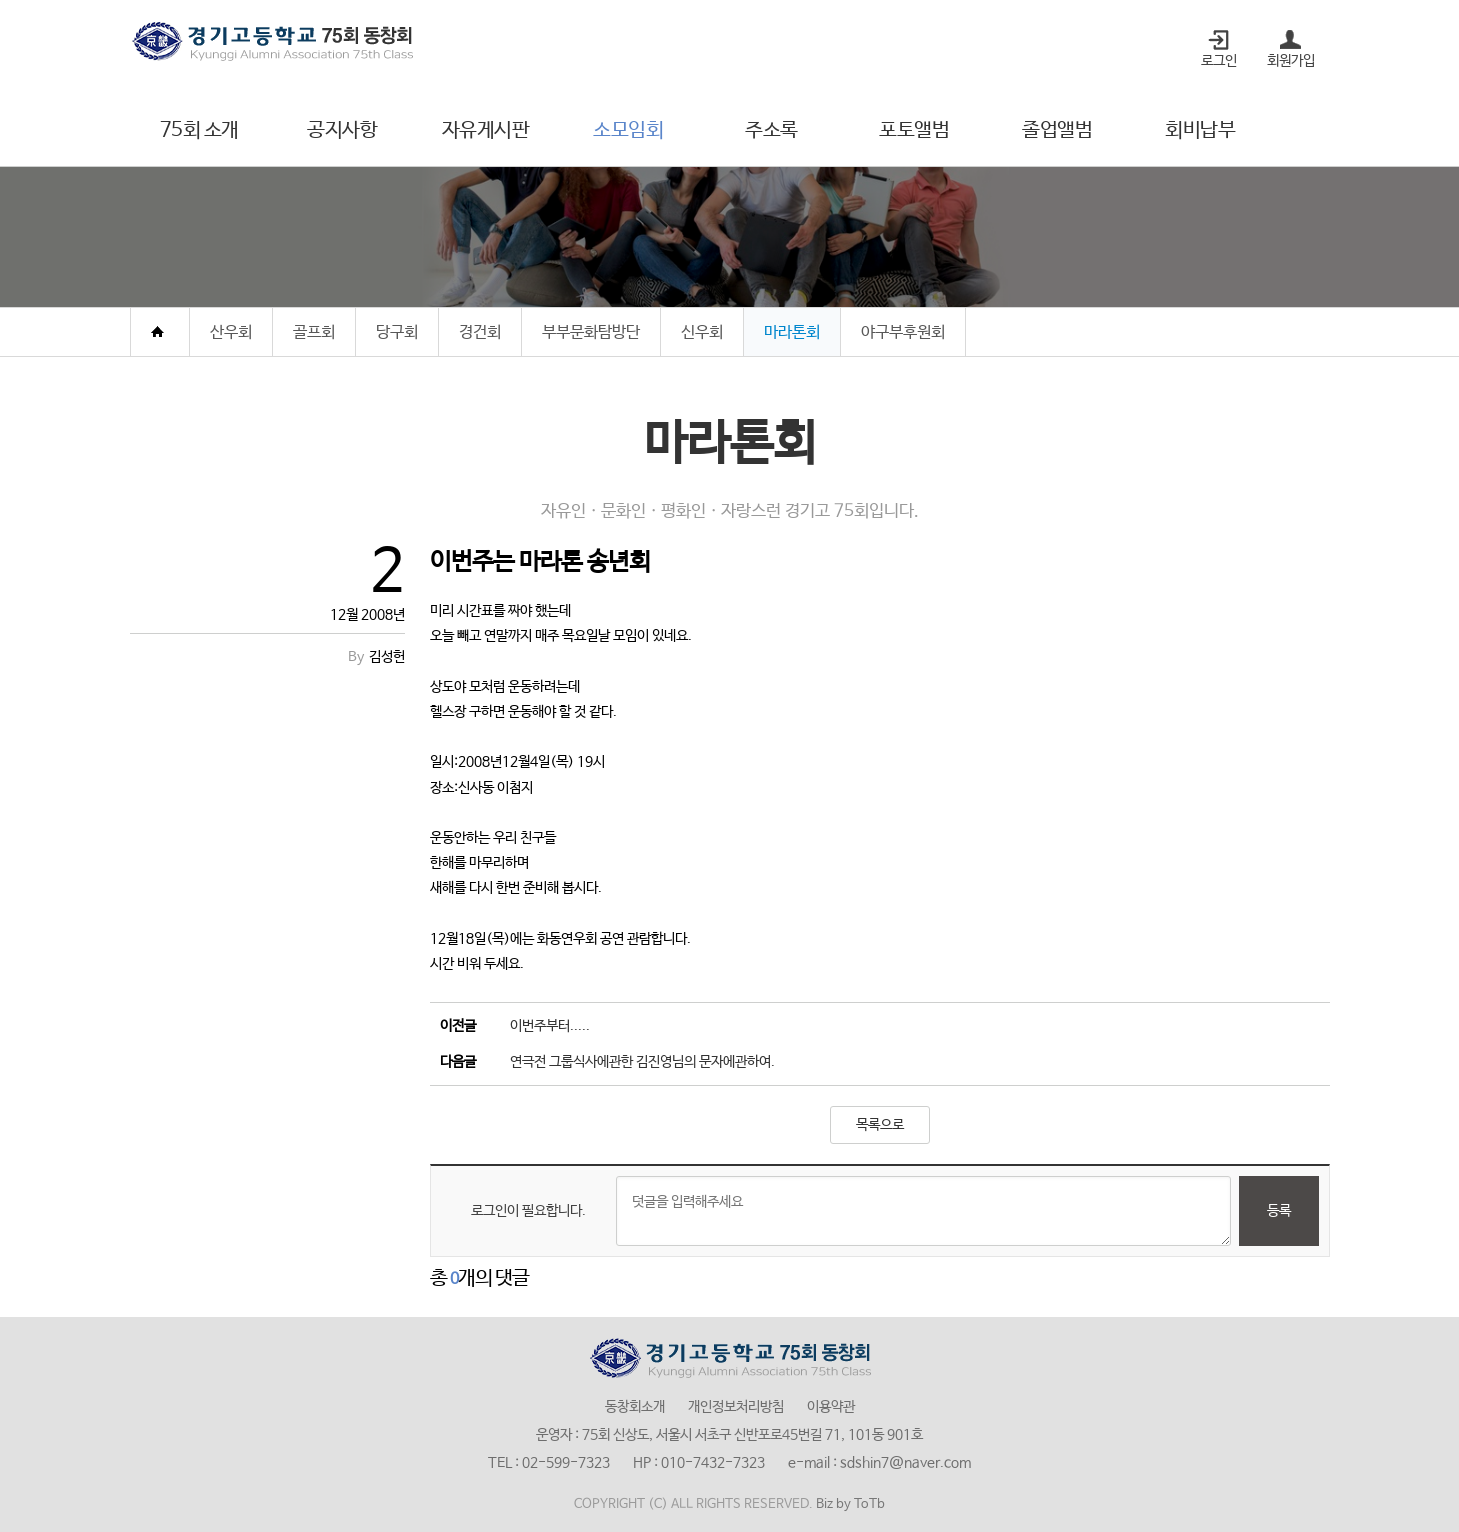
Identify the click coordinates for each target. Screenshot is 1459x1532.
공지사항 (342, 130)
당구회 (397, 332)
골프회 (314, 332)
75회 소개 (199, 130)
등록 (1279, 1211)
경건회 (480, 332)
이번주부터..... (550, 1026)
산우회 (231, 332)
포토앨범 (914, 130)
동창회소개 (635, 1407)
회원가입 (1291, 61)
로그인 (1219, 61)
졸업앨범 (1057, 130)
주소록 (771, 130)
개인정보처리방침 (736, 1407)
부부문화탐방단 (591, 332)
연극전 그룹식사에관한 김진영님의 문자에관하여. (642, 1062)
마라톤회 (792, 332)
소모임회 (628, 130)
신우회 (702, 332)
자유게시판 (486, 130)
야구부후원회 (903, 332)
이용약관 (831, 1407)
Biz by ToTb (850, 1504)
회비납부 (1200, 130)
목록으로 (880, 1125)
